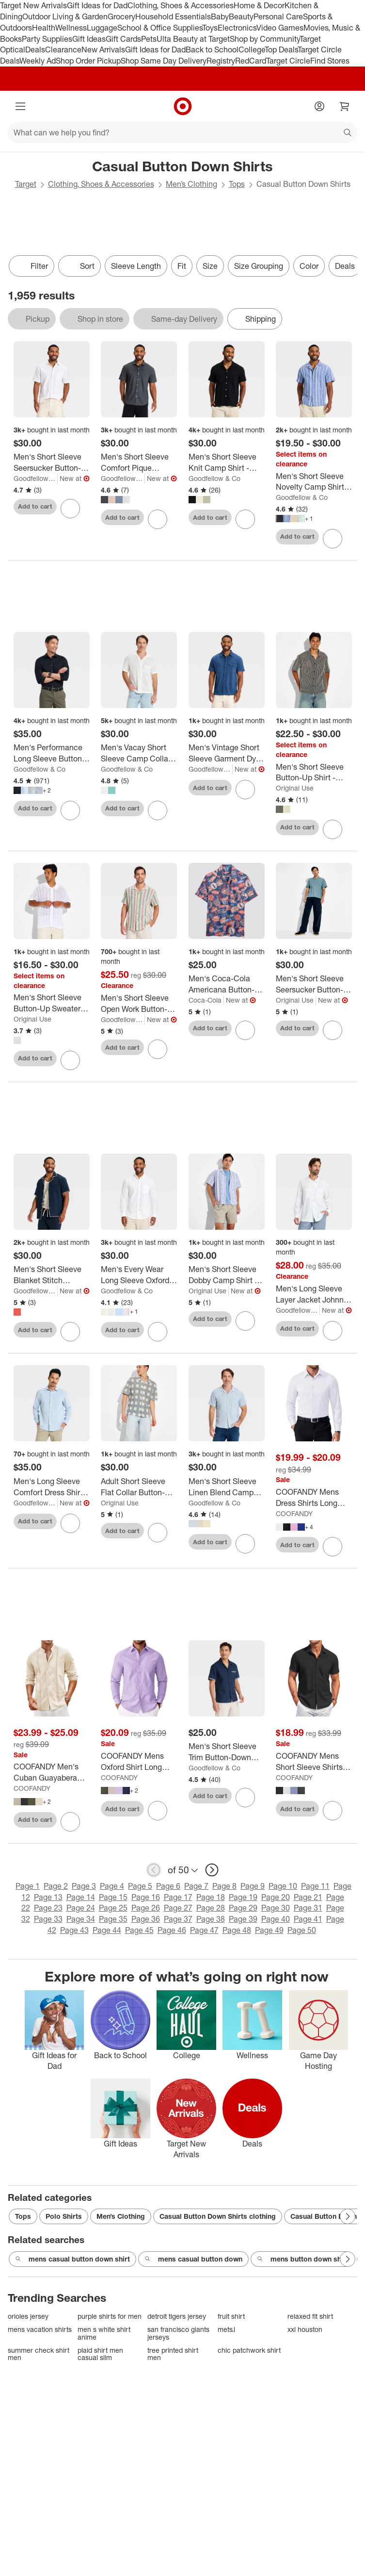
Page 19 (243, 1897)
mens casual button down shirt (72, 2259)
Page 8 (224, 1886)
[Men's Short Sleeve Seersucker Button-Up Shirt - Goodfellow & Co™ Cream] (52, 462)
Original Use (295, 788)
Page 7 (196, 1886)
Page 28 (210, 1908)
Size (210, 266)
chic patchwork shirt (249, 2350)
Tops (237, 184)
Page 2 (56, 1886)
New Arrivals (103, 49)
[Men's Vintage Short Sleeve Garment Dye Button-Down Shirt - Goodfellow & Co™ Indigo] (227, 753)
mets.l (226, 2329)
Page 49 (269, 1930)
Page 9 (252, 1886)
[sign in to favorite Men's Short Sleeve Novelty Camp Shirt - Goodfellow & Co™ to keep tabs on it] (332, 538)
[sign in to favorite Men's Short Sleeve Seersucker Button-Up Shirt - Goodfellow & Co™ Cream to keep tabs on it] (70, 508)
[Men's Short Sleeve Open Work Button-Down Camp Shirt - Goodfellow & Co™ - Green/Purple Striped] (139, 1003)
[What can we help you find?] (182, 132)
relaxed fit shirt (310, 2316)
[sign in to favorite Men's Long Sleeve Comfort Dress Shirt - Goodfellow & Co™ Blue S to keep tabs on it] (70, 1523)
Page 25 (113, 1908)
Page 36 (145, 1919)
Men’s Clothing (191, 184)
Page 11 (315, 1886)
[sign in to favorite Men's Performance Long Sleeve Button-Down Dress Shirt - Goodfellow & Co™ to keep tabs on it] (70, 810)
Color (309, 266)
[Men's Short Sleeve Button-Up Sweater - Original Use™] (52, 1003)
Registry (220, 61)
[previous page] (153, 1870)
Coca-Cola (205, 1000)
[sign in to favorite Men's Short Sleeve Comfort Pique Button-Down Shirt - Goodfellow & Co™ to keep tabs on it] (157, 519)
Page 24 (80, 1908)
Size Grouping (258, 266)
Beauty (241, 16)
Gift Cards (123, 39)
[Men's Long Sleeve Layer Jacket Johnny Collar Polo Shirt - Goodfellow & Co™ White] (314, 1294)
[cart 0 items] (344, 106)
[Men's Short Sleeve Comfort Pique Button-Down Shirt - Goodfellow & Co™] (139, 462)
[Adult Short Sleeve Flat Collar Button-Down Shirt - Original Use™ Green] (139, 1487)
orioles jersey (28, 2316)
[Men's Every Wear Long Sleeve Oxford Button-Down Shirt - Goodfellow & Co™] (139, 1275)
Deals (35, 49)
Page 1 (28, 1886)
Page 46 (172, 1930)
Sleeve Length (136, 266)
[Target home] (182, 106)
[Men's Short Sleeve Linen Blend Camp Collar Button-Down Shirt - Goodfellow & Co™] (227, 1487)
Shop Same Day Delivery (163, 61)
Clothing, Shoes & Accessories (180, 5)
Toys (210, 28)
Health (43, 28)
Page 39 (243, 1919)
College (251, 49)
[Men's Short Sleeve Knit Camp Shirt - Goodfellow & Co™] (227, 462)
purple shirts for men (110, 2316)
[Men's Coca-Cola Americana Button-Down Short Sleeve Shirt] (227, 984)
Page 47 (204, 1930)
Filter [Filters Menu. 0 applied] (31, 266)
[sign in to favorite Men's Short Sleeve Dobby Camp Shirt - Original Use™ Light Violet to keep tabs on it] (245, 1321)
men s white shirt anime (104, 2333)
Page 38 (210, 1919)
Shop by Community (265, 39)
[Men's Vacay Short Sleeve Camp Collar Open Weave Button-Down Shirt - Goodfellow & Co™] (139, 753)
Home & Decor (259, 5)
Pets (149, 39)
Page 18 (210, 1897)
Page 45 (139, 1930)
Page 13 (48, 1897)
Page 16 (145, 1897)
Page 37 (178, 1919)
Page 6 (168, 1886)
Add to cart (35, 506)
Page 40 (275, 1919)
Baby (220, 16)
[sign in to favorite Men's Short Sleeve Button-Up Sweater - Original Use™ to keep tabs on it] (70, 1060)
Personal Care (278, 16)
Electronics (237, 28)
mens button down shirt (303, 2259)
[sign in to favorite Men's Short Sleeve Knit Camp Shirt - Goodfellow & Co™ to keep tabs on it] (245, 519)
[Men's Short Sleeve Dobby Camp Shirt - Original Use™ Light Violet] (227, 1275)
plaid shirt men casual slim (100, 2353)
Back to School (212, 49)
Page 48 (236, 1930)
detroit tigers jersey (176, 2316)
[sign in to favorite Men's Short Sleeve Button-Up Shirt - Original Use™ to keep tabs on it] (332, 829)
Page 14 (80, 1897)
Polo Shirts (64, 2216)
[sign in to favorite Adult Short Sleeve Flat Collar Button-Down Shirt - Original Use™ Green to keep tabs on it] (157, 1532)
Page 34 (80, 1919)
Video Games (279, 28)
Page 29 (243, 1908)
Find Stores (329, 61)
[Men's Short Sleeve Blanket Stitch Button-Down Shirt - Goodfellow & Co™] (52, 1275)
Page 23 (48, 1908)
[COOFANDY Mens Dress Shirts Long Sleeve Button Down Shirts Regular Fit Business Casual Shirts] (314, 1497)
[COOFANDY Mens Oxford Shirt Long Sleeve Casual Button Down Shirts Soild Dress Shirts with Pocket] (139, 1761)
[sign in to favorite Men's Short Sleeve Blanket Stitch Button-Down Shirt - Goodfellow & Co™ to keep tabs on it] (70, 1331)
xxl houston (304, 2329)
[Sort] (79, 266)
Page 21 (308, 1897)
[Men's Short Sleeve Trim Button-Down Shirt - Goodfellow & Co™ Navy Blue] (227, 1752)
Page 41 (308, 1919)
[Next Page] (347, 2216)
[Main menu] (20, 106)
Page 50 (301, 1930)
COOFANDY (294, 1513)
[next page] (212, 1870)
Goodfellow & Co (36, 478)
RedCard (250, 61)
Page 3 (84, 1886)
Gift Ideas (89, 39)
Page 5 (140, 1886)
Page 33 (48, 1919)
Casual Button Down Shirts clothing (217, 2216)
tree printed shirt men (172, 2353)
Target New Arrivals (33, 5)
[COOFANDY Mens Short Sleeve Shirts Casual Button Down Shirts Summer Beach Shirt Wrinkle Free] (314, 1761)
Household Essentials (173, 16)
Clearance (63, 49)
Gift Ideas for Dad (97, 5)
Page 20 (275, 1897)
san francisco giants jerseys (178, 2333)
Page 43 (74, 1930)
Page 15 (113, 1897)
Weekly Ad (37, 61)
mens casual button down (193, 2259)
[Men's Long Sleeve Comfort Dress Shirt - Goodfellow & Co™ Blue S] (52, 1487)
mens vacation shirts (40, 2329)
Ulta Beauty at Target (193, 39)
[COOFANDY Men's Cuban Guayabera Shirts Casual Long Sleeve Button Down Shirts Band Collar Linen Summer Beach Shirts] (52, 1772)
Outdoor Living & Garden (65, 16)
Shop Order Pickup (88, 61)
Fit (181, 266)
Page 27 (178, 1908)
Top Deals (281, 49)
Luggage (102, 28)
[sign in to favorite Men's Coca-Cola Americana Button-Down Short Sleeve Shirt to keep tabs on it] (245, 1030)
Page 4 (112, 1886)
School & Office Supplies (159, 28)
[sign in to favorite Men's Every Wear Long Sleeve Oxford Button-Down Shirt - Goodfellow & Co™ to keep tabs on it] (157, 1331)
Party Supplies (47, 39)
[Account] (319, 106)
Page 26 (145, 1908)
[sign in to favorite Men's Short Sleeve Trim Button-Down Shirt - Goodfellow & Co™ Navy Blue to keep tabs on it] (245, 1797)
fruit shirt (231, 2316)
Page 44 (107, 1930)
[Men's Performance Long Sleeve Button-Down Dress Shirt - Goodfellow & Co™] (52, 753)
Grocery (121, 16)
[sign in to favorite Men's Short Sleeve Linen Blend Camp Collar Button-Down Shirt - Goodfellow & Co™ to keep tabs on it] (245, 1543)
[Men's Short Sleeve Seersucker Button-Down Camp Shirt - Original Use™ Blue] (314, 984)
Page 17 (178, 1897)
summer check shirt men (38, 2353)
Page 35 (113, 1919)
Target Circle (288, 61)
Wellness (71, 28)
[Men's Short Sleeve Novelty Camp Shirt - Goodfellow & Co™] (314, 482)
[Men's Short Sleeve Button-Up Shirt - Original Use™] (314, 772)
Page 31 (308, 1908)
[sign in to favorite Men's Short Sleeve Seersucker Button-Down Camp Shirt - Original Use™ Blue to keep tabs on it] (332, 1030)
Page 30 (275, 1908)
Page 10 (283, 1886)
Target (25, 184)
